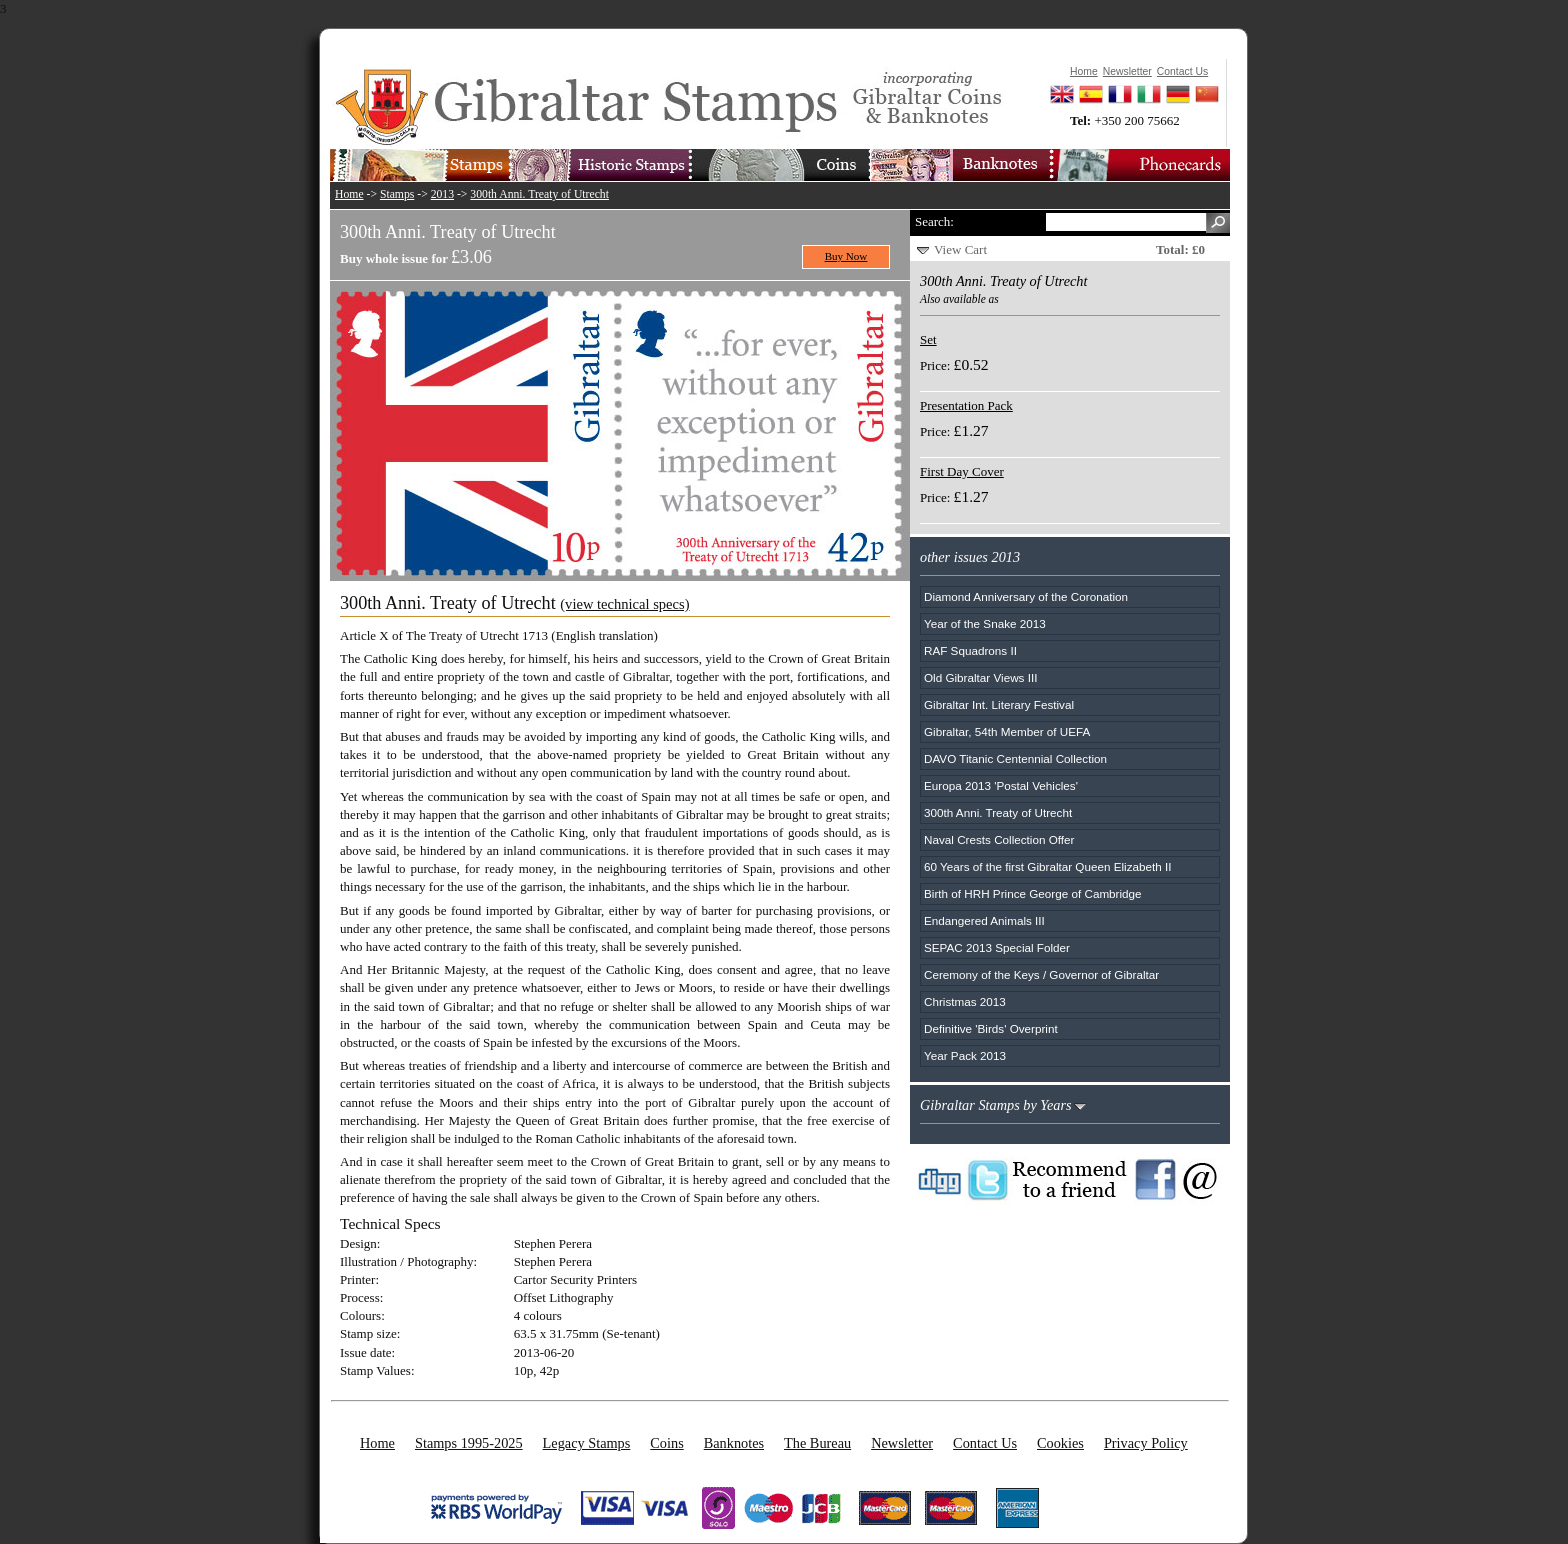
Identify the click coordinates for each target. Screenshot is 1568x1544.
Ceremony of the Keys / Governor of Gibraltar (1041, 974)
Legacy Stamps (587, 1443)
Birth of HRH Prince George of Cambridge (1033, 893)
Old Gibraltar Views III (980, 677)
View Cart (960, 249)
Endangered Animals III (984, 920)
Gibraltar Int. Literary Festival (999, 704)
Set (928, 339)
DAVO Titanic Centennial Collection (1015, 758)
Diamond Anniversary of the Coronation (1026, 596)
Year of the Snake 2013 (985, 623)
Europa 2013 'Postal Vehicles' (1001, 785)
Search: (934, 221)
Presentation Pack (966, 405)
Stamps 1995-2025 (469, 1443)
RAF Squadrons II (970, 650)
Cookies (1060, 1443)
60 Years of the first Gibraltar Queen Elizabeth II (1048, 866)
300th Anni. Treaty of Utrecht (539, 194)
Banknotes (734, 1443)
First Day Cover (962, 471)
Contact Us (985, 1443)
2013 (442, 194)
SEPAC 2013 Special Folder (997, 947)
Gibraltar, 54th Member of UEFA (1007, 731)
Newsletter (902, 1443)
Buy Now (846, 256)
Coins (666, 1443)
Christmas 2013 (965, 1001)
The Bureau (817, 1443)
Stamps (397, 194)
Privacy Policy (1146, 1443)
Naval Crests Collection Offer (999, 839)
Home (349, 194)
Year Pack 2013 (965, 1055)
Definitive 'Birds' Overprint (991, 1028)
